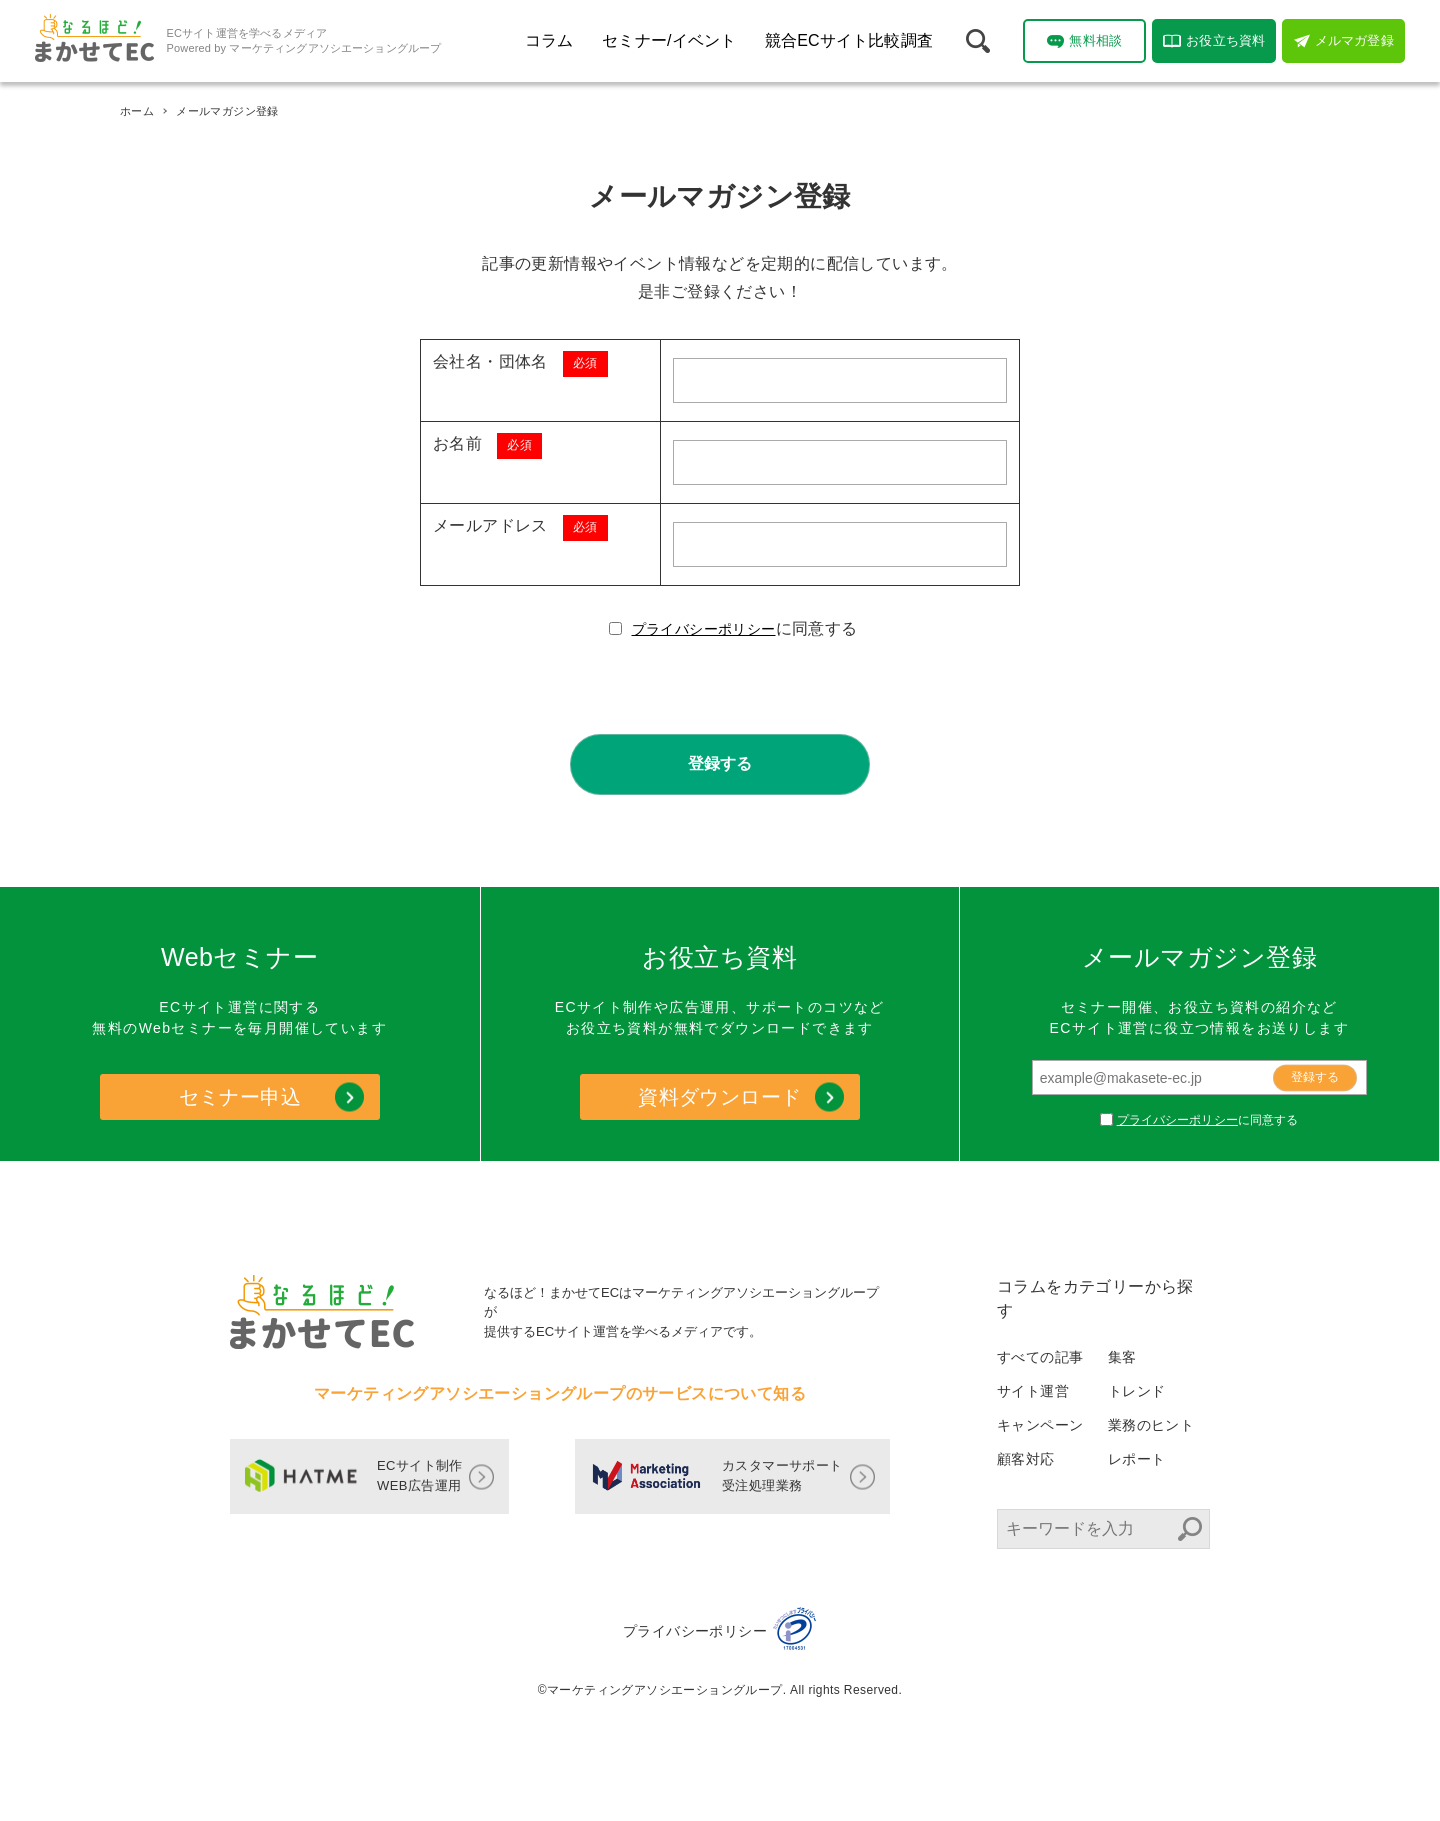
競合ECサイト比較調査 (849, 40)
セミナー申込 (240, 1097)
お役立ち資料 (1214, 41)
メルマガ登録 (1344, 41)
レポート (1137, 1459)
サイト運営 (1033, 1391)
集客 (1122, 1357)
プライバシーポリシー (704, 629)
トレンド (1137, 1391)
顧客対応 (1026, 1459)
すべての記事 (1040, 1357)
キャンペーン (1040, 1425)
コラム (549, 40)
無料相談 (1084, 41)
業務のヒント (1151, 1425)
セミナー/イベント (669, 40)
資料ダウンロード (719, 1097)
